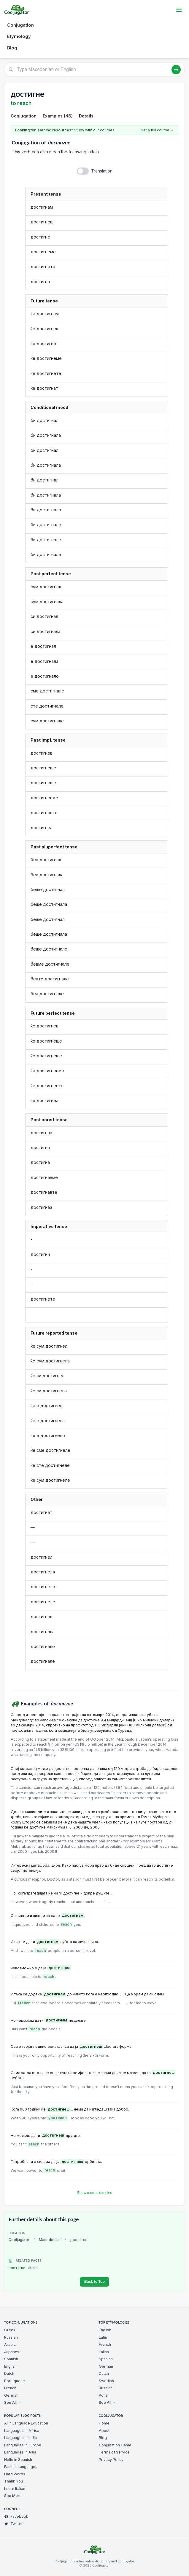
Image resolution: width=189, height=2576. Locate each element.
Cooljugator (19, 2239)
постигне (23, 2268)
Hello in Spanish (18, 2459)
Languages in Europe (22, 2445)
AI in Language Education (26, 2423)
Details (86, 115)
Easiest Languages (20, 2466)
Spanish (11, 2359)
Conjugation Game (115, 2445)
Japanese (13, 2352)
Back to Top (94, 2281)
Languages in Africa (21, 2430)
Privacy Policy (111, 2459)
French (10, 2388)
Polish (104, 2395)
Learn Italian (14, 2488)
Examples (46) (58, 115)
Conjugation (20, 25)
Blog (12, 48)
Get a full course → (157, 130)
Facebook (16, 2516)
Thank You (13, 2481)
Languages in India (20, 2437)
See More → (15, 2495)
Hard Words (14, 2474)
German (11, 2395)
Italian (104, 2352)
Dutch (9, 2373)
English (10, 2366)
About (104, 2430)
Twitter (13, 2524)
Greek (9, 2330)
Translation (101, 170)
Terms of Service (114, 2452)
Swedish (106, 2381)
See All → (12, 2402)
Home (104, 2423)
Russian (11, 2337)
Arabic (10, 2344)
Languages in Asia (20, 2452)
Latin (103, 2337)
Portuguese (14, 2381)
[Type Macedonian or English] (94, 69)
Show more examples (94, 2193)
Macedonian (50, 2239)
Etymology (19, 36)
